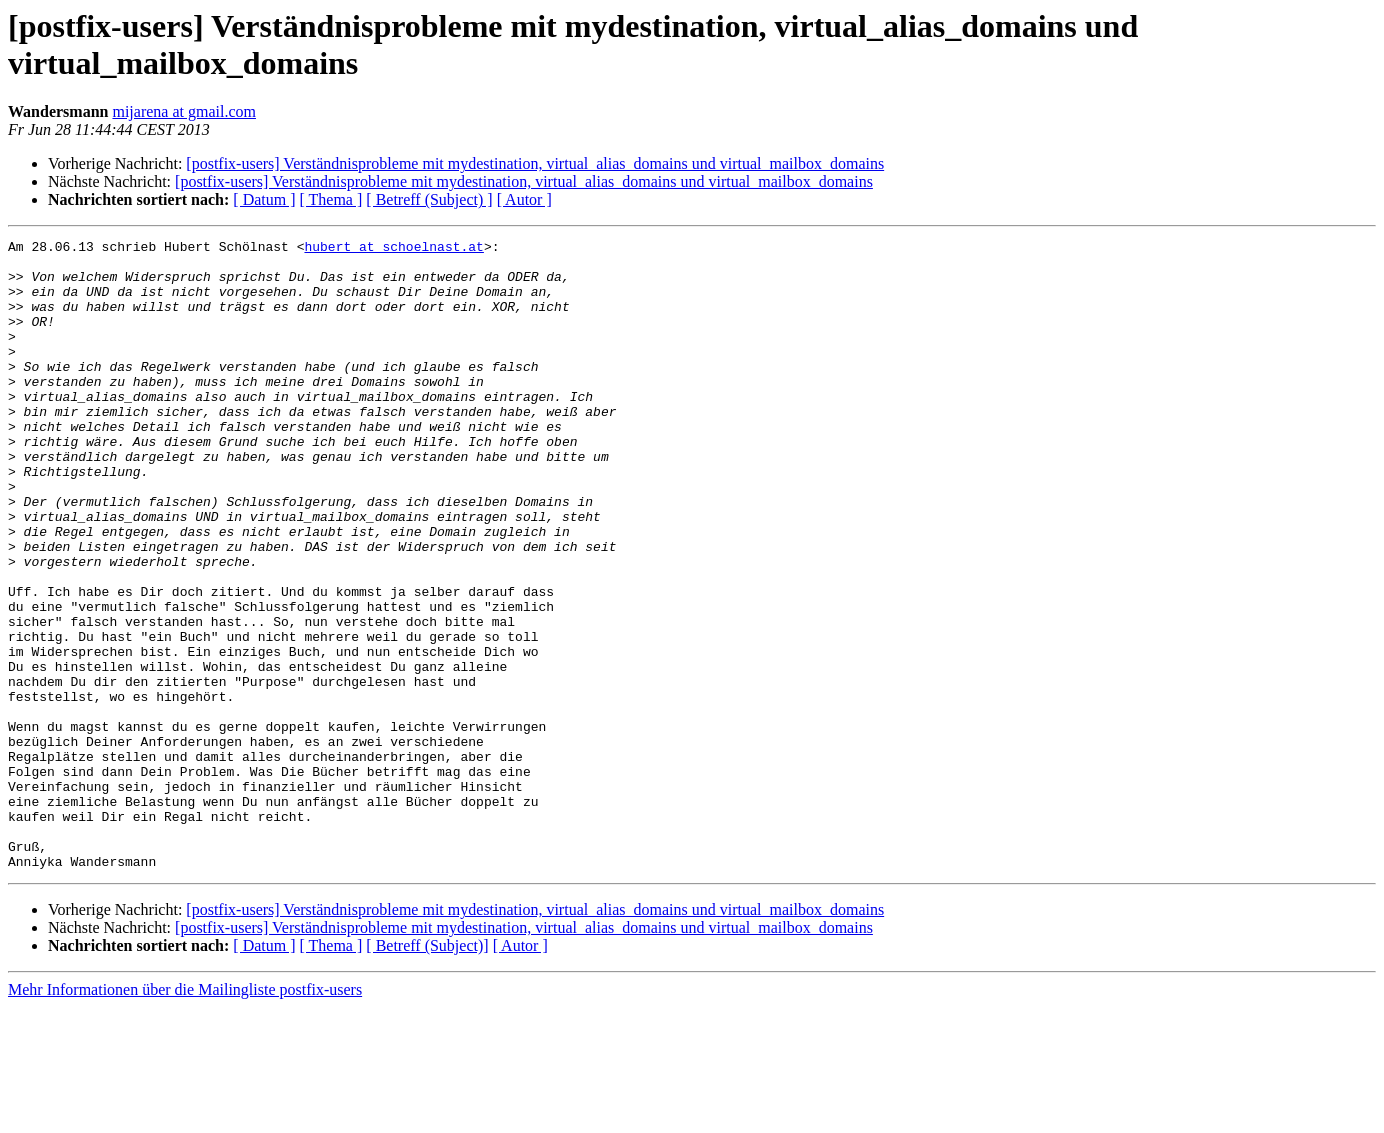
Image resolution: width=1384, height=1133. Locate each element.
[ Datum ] (264, 199)
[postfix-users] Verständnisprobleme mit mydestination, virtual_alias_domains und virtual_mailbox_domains (535, 163)
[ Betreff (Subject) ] (429, 199)
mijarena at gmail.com (184, 111)
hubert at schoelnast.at (393, 249)
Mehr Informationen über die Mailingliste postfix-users (185, 1115)
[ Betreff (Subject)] (427, 1071)
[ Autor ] (524, 199)
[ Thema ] (331, 199)
